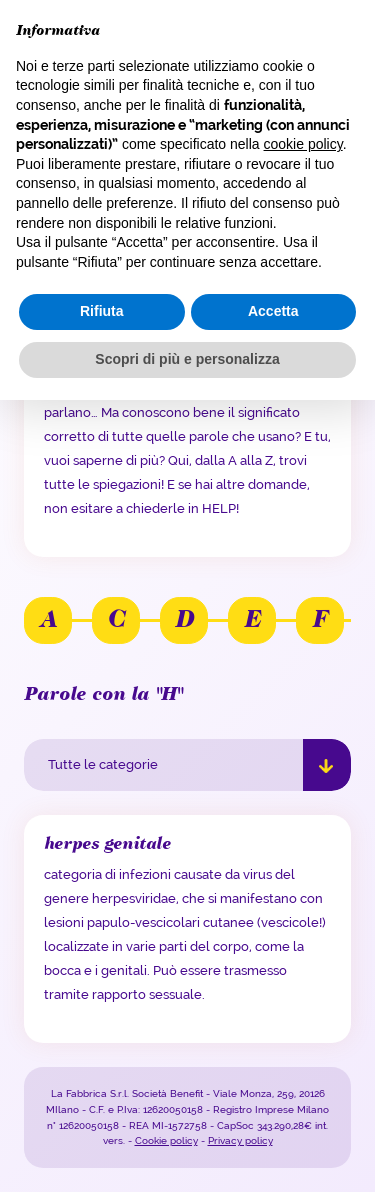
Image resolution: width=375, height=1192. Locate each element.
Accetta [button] (273, 311)
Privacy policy (240, 1140)
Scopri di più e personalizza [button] (187, 359)
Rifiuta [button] (102, 311)
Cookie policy (166, 1140)
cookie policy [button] (303, 144)
